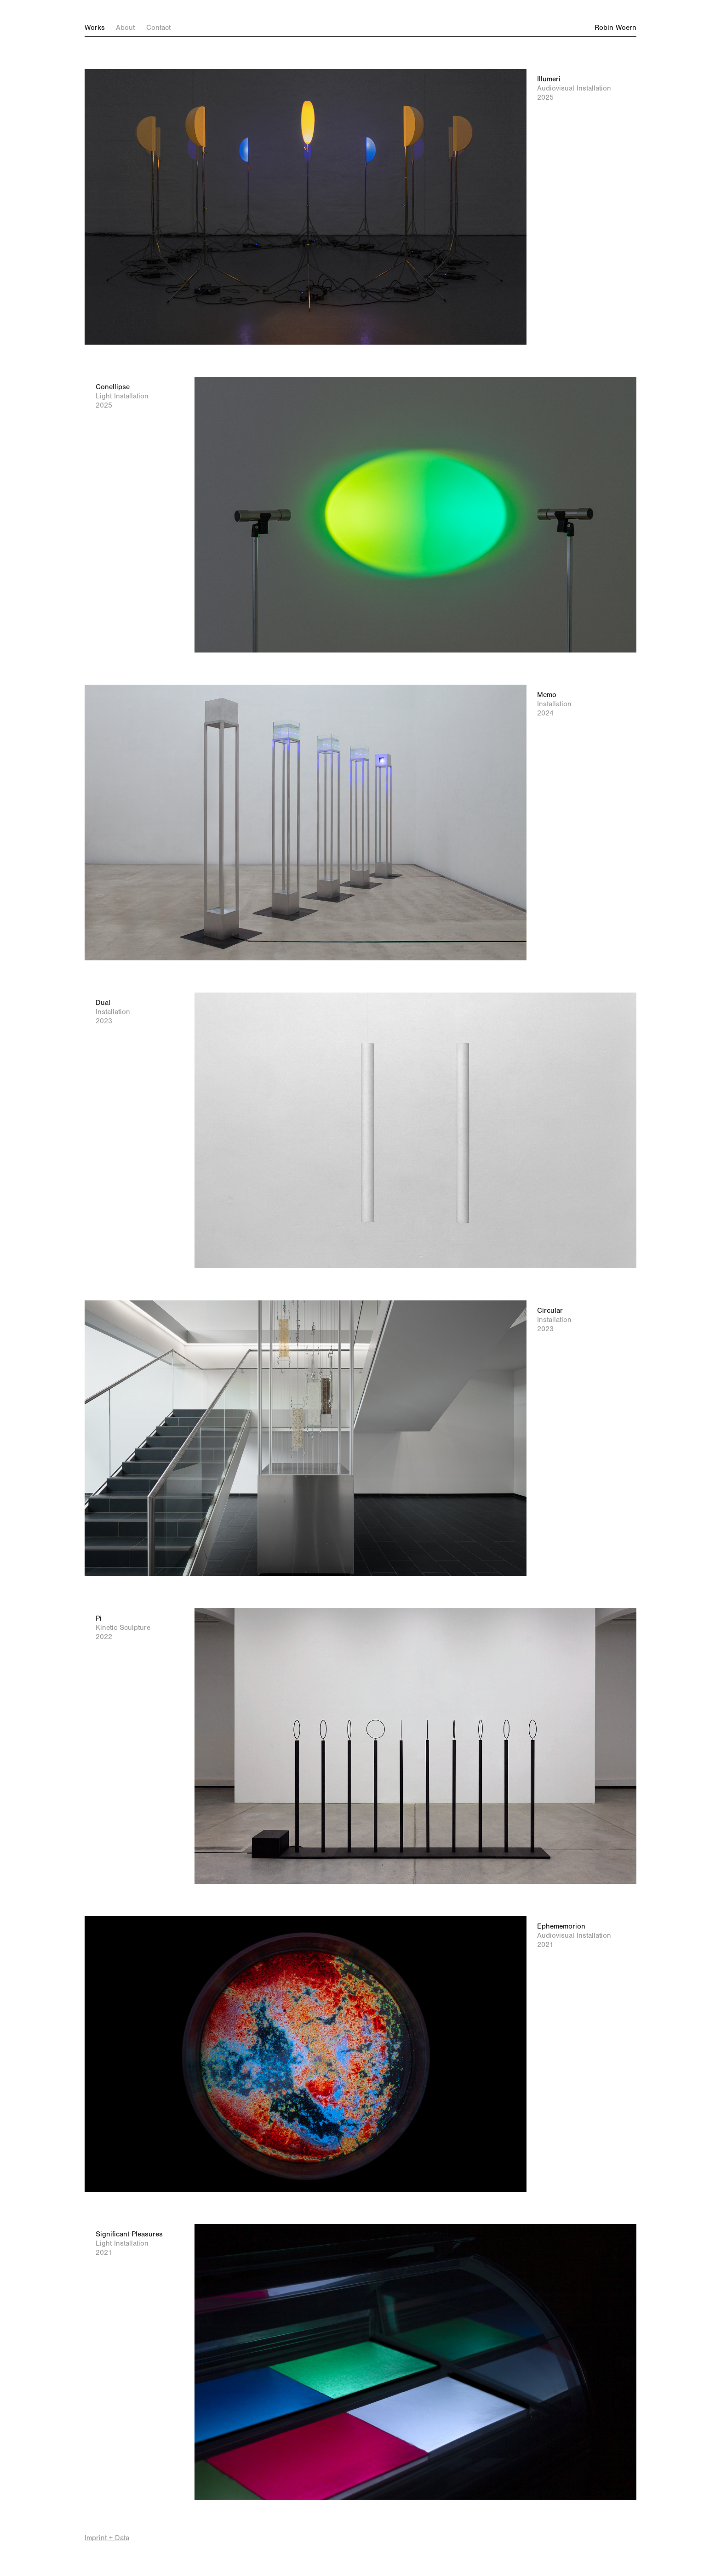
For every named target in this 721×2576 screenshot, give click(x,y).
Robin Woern (610, 27)
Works (95, 27)
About (125, 27)
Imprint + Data (107, 2538)
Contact (158, 27)
